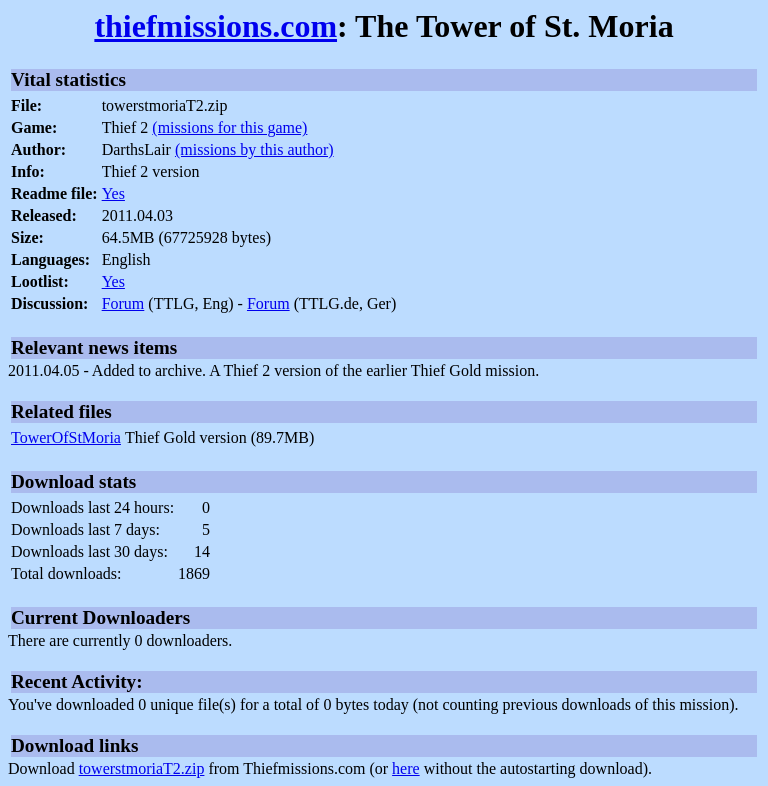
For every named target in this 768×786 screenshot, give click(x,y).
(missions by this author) (254, 149)
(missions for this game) (229, 127)
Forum (123, 303)
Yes (113, 193)
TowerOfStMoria (66, 437)
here (406, 768)
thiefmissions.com (215, 26)
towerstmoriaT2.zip (142, 768)
